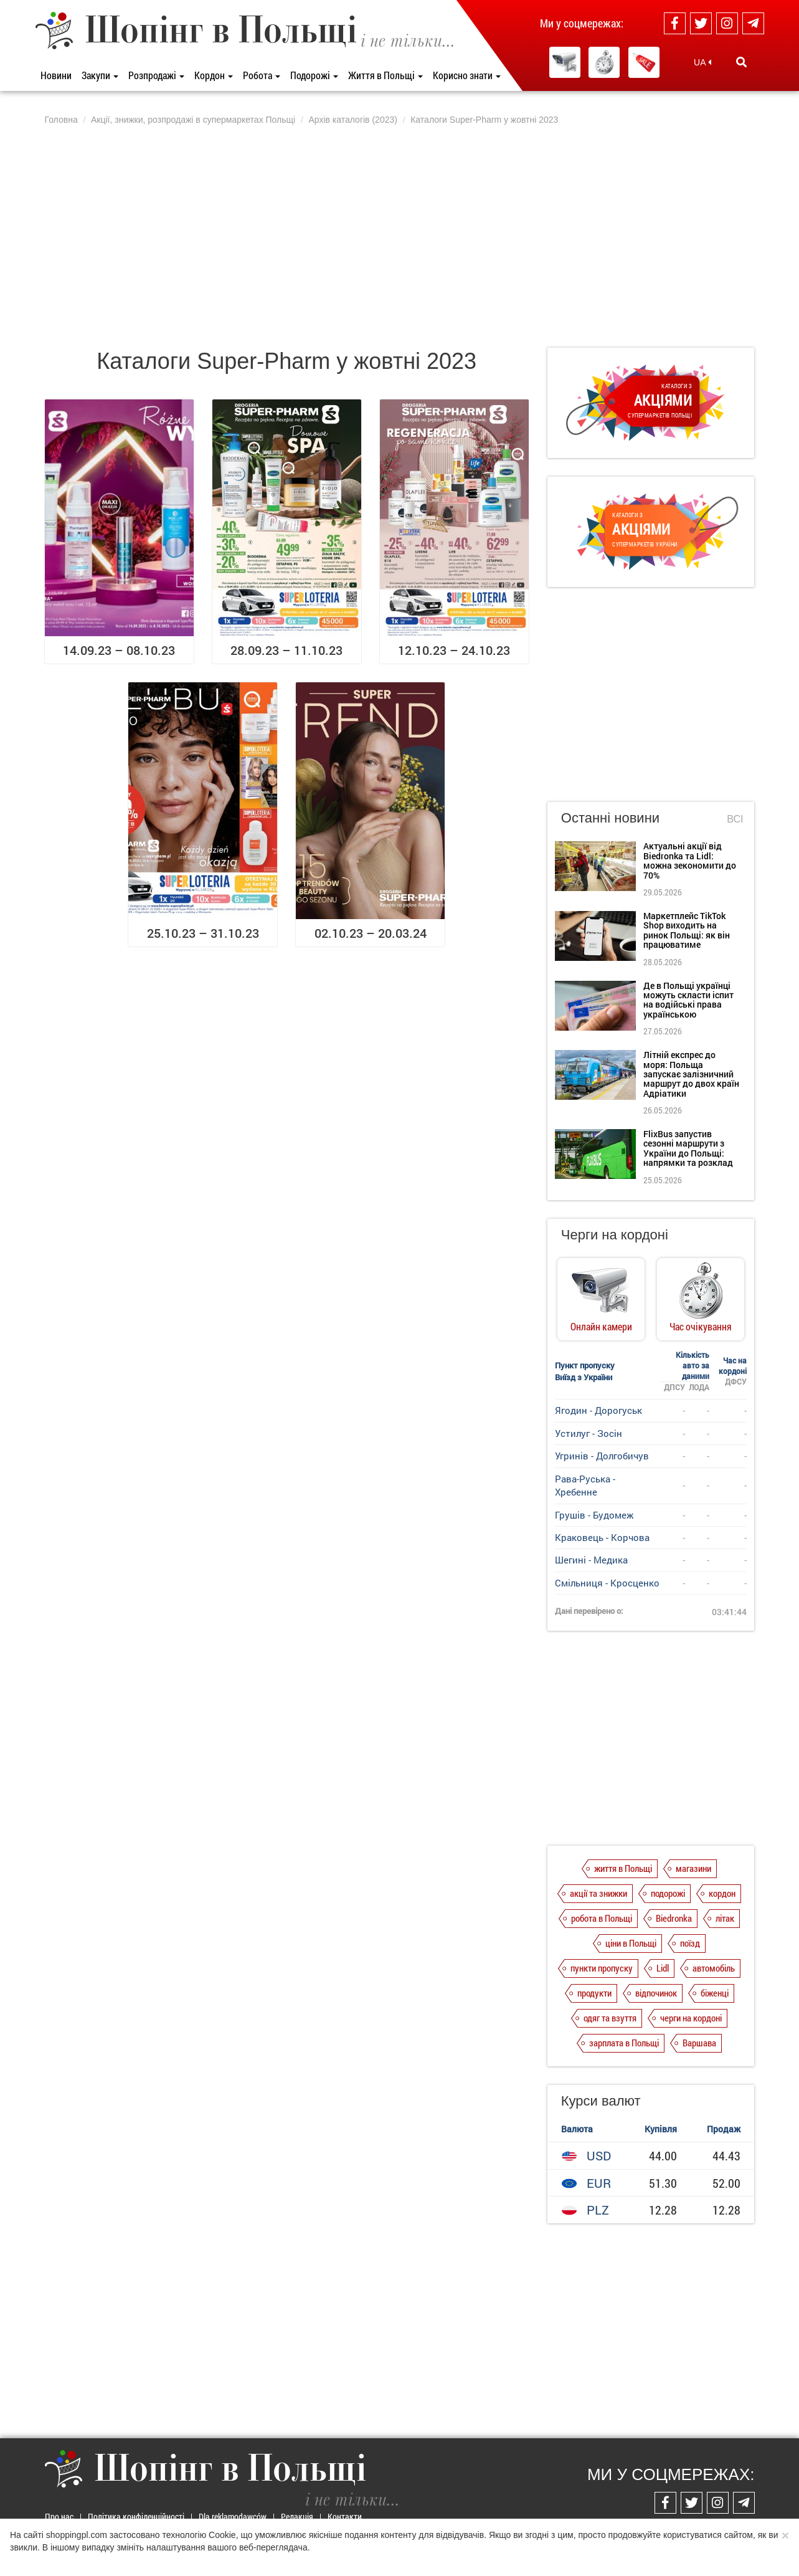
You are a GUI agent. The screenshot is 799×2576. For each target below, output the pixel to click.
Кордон (213, 75)
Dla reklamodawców (233, 2516)
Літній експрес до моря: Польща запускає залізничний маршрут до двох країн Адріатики (691, 1074)
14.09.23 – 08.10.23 (119, 650)
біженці (715, 1993)
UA (702, 62)
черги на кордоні (691, 2017)
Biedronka (674, 1918)
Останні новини (610, 818)
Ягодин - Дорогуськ (598, 1410)
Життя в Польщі (385, 75)
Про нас (59, 2516)
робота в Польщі (601, 1918)
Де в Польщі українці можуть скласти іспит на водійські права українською (688, 1000)
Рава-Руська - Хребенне (585, 1485)
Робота (261, 75)
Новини (56, 75)
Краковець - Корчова (602, 1537)
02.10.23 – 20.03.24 (370, 933)
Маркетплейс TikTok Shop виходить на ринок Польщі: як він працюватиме (686, 930)
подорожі (668, 1893)
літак (725, 1918)
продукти (594, 1993)
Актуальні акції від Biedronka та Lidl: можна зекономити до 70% (689, 860)
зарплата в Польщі (624, 2042)
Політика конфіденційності (136, 2516)
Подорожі (314, 75)
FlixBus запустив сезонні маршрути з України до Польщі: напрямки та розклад (688, 1148)
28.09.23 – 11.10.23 (286, 650)
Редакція (297, 2516)
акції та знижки (598, 1893)
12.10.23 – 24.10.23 (454, 650)
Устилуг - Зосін (588, 1433)
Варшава (699, 2042)
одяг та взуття (610, 2017)
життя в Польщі (623, 1868)
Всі (735, 819)
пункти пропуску (601, 1968)
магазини (693, 1868)
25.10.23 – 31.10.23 (203, 933)
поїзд (690, 1943)
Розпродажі (156, 75)
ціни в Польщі (630, 1943)
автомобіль (714, 1968)
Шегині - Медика (591, 1559)
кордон (722, 1893)
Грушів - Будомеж (594, 1515)
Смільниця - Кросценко (607, 1583)
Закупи (100, 75)
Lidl (662, 1968)
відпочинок (656, 1993)
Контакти (345, 2516)
